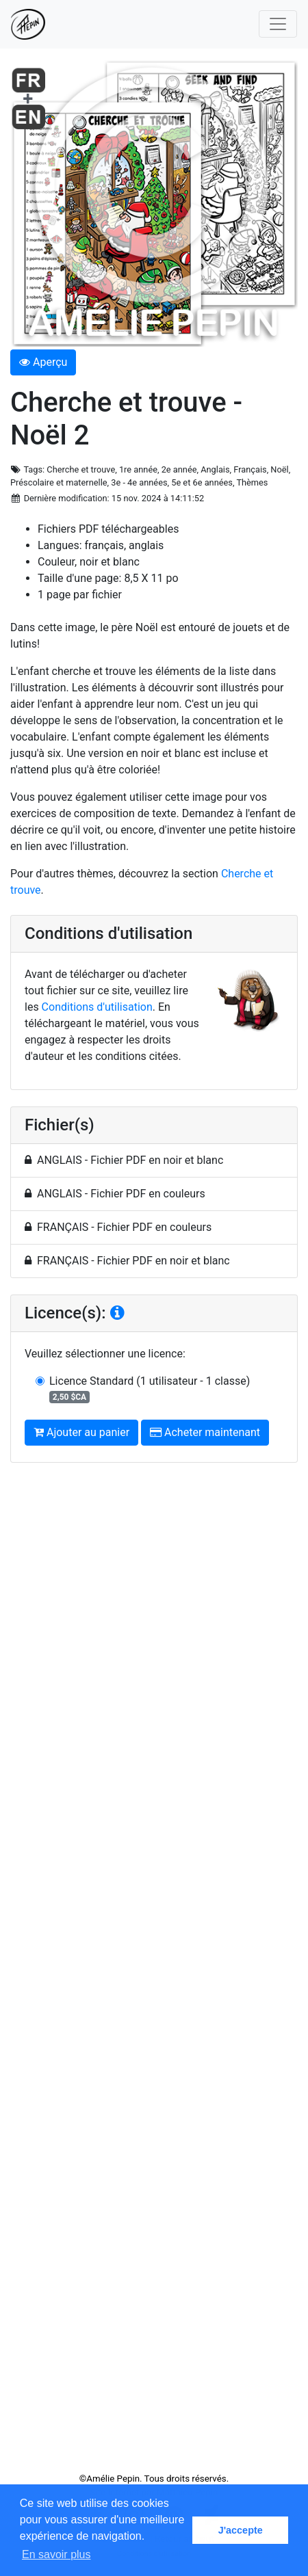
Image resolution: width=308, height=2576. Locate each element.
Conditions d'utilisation (97, 1006)
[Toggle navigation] (278, 24)
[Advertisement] (154, 1973)
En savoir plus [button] (56, 2554)
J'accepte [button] (240, 2530)
